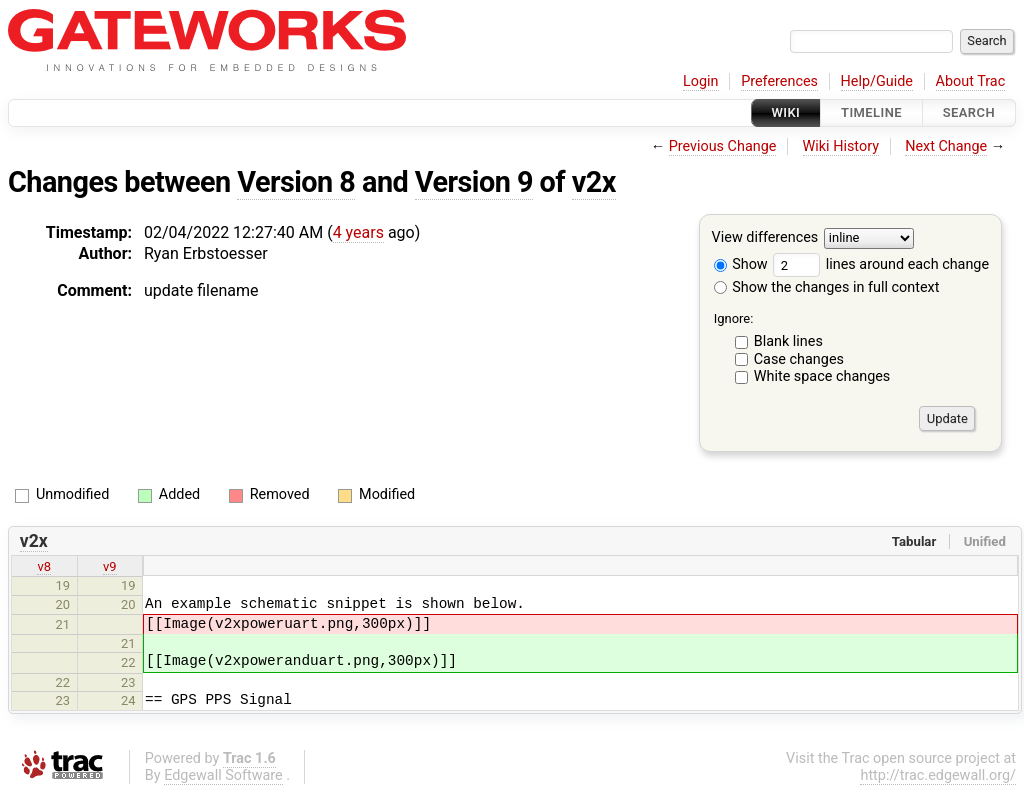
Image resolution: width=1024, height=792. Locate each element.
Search (969, 112)
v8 (44, 566)
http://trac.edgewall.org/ (938, 775)
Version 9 (474, 182)
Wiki (786, 112)
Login (701, 81)
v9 (110, 566)
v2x (594, 182)
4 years (358, 232)
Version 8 (296, 182)
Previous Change (723, 146)
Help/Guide (877, 81)
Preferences (779, 81)
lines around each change (881, 264)
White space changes (822, 376)
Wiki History (841, 146)
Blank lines (788, 341)
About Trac (971, 81)
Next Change (946, 146)
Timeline (871, 112)
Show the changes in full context (827, 287)
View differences (765, 238)
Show (741, 264)
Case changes (799, 359)
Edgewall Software (223, 775)
